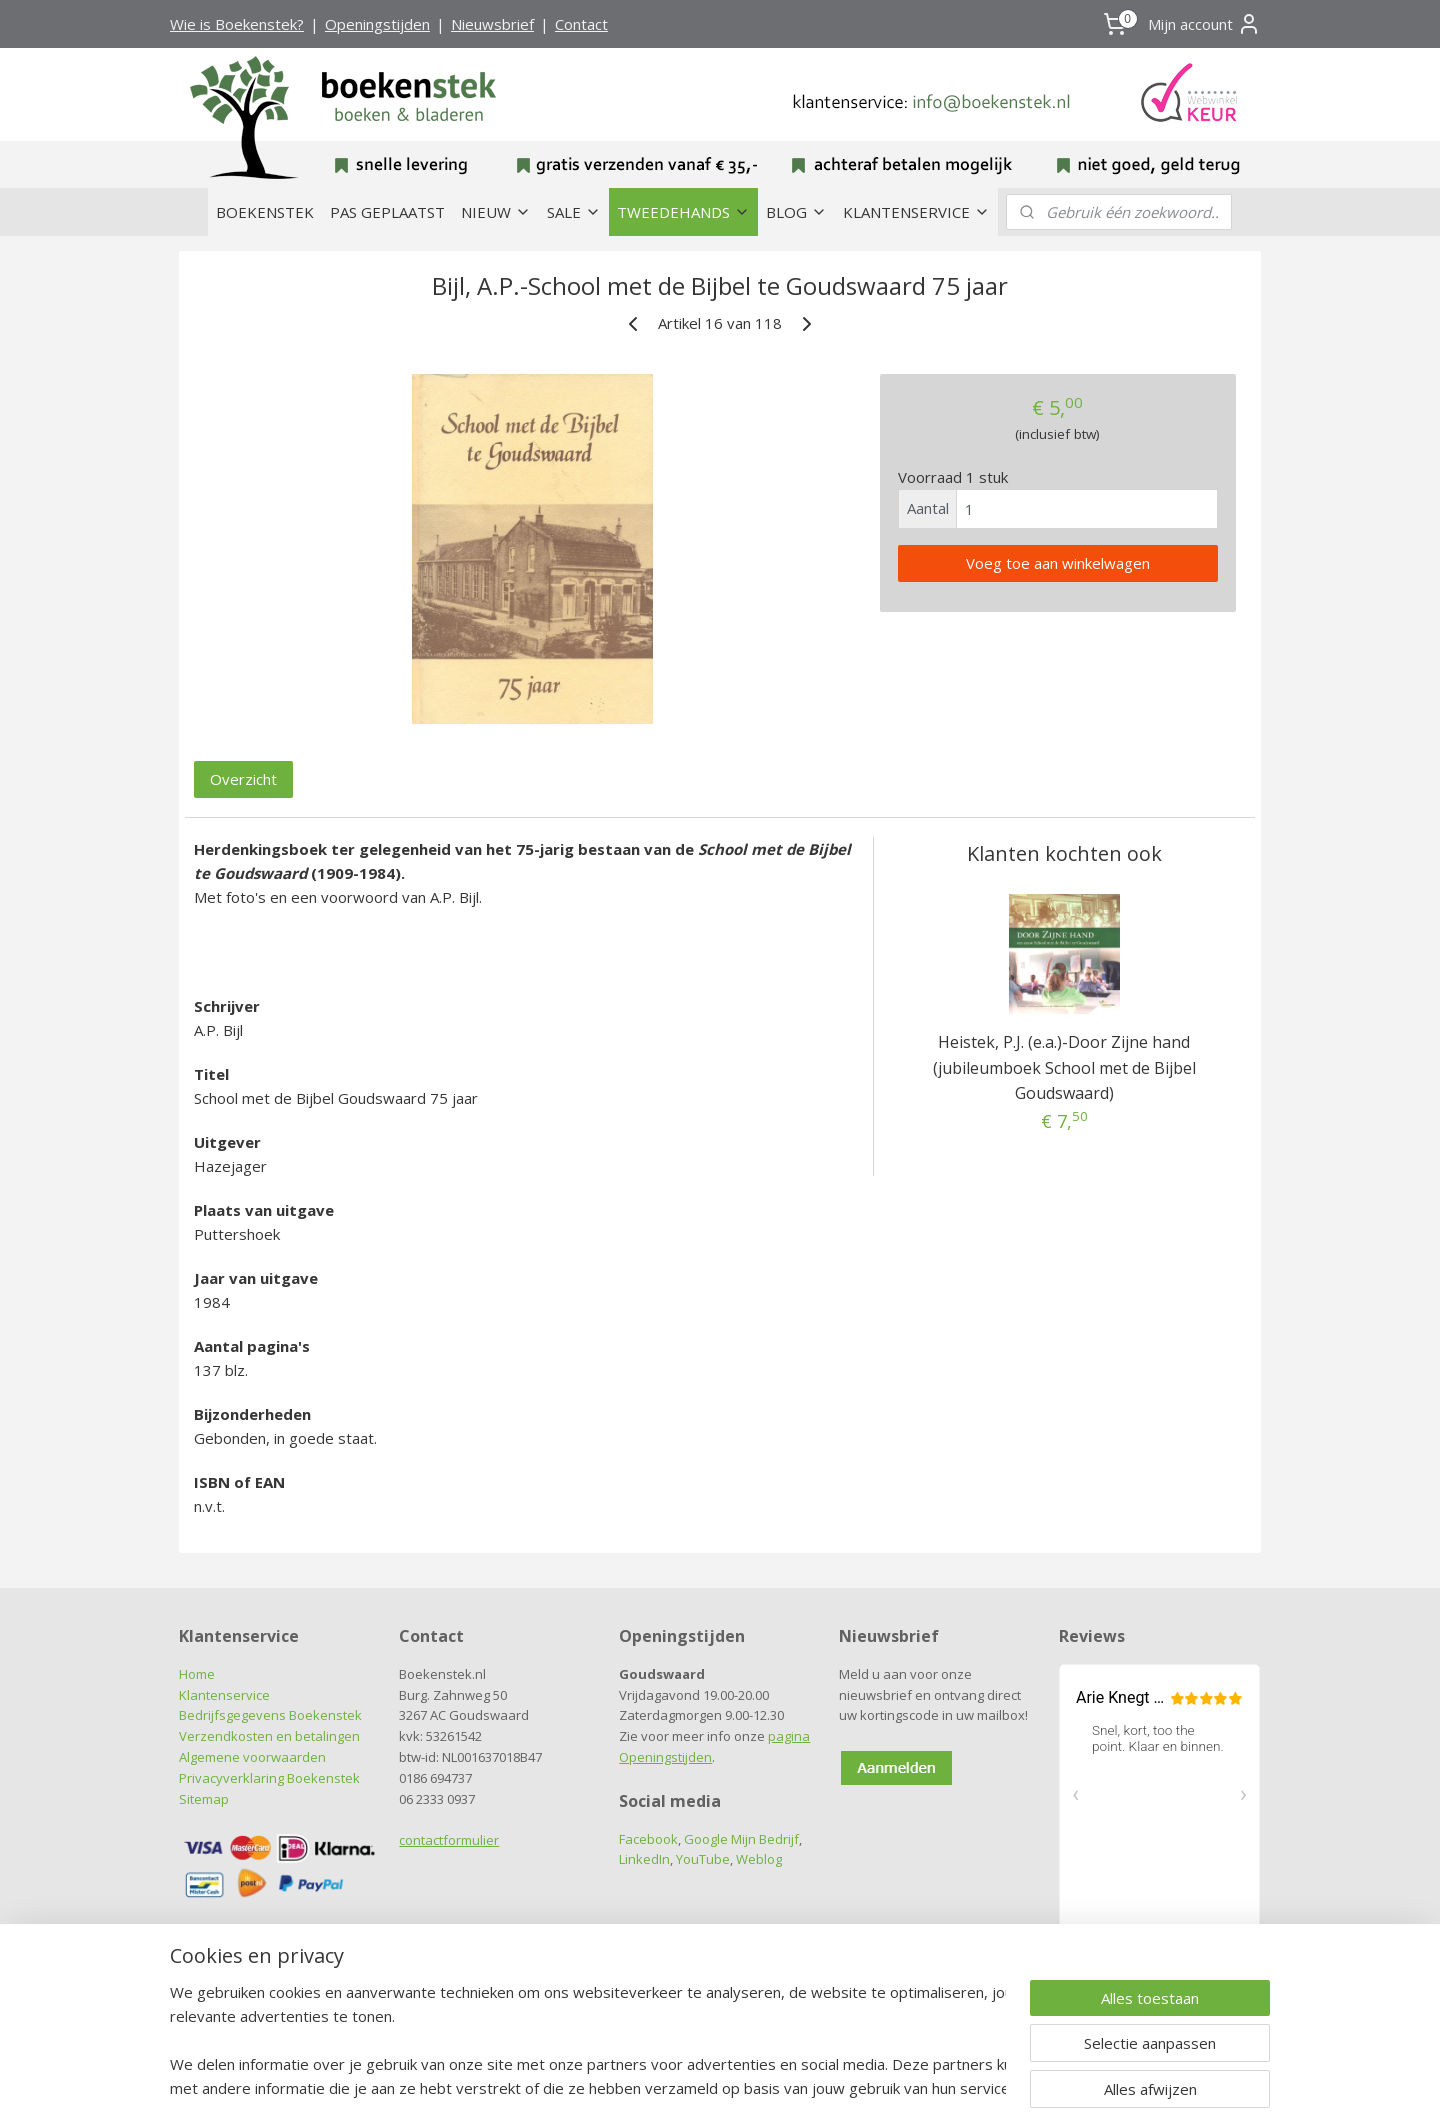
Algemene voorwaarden (252, 1757)
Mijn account (1204, 24)
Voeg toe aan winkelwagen (1058, 563)
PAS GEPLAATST (387, 212)
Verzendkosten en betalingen (269, 1736)
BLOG (796, 212)
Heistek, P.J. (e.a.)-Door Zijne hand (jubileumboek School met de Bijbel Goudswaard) (1064, 1067)
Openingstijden (377, 24)
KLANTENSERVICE (916, 212)
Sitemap (204, 1799)
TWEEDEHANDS (683, 212)
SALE (574, 212)
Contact (581, 24)
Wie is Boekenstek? (237, 24)
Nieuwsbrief (492, 24)
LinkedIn (644, 1859)
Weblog (759, 1859)
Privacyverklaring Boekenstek (269, 1778)
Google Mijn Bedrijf (741, 1839)
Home (197, 1674)
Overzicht (243, 779)
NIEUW (496, 212)
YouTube (703, 1859)
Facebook (648, 1839)
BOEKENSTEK (265, 212)
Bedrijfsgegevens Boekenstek (270, 1715)
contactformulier (449, 1840)
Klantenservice (224, 1695)
